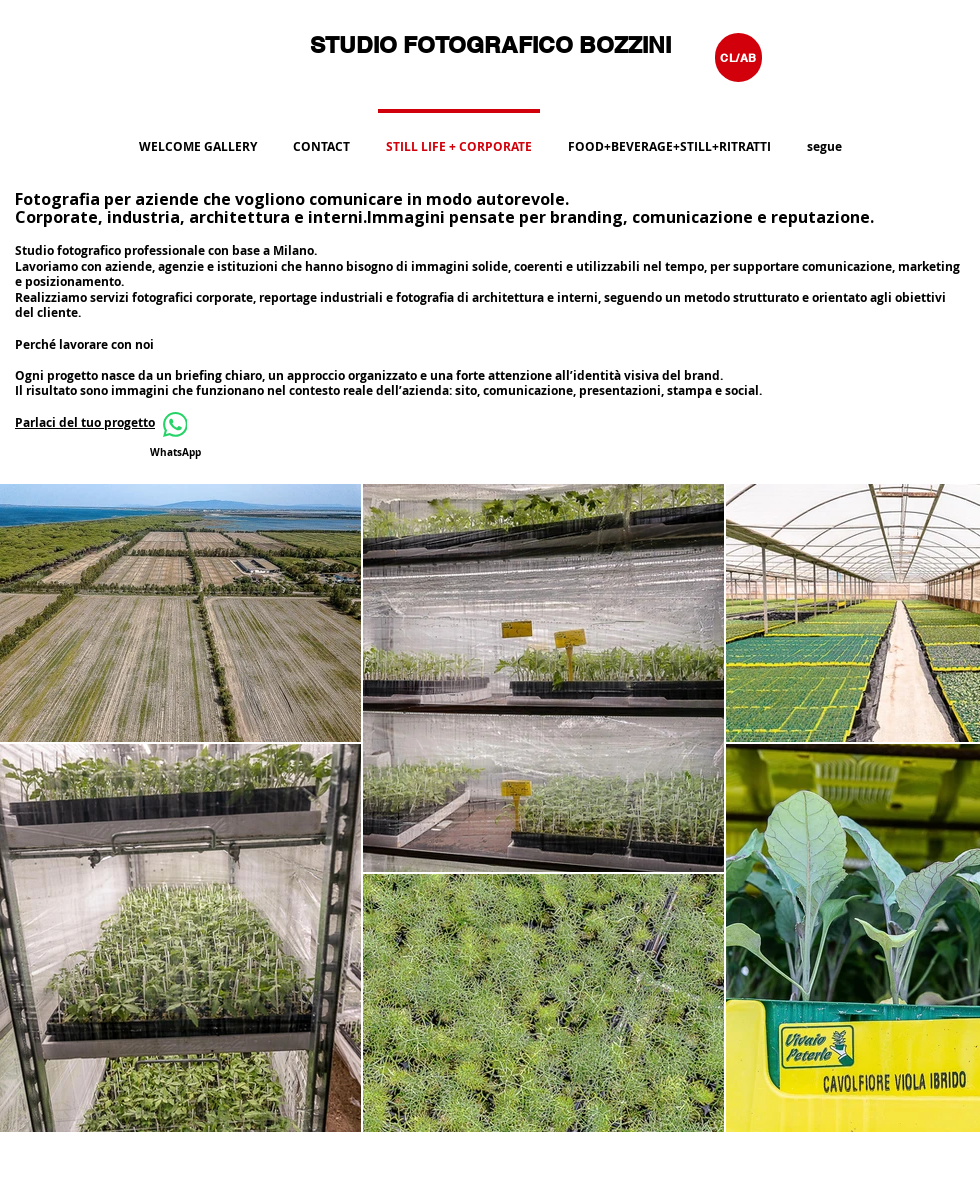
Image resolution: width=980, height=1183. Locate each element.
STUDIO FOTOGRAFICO (444, 44)
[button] (669, 138)
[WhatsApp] (175, 435)
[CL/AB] (738, 57)
